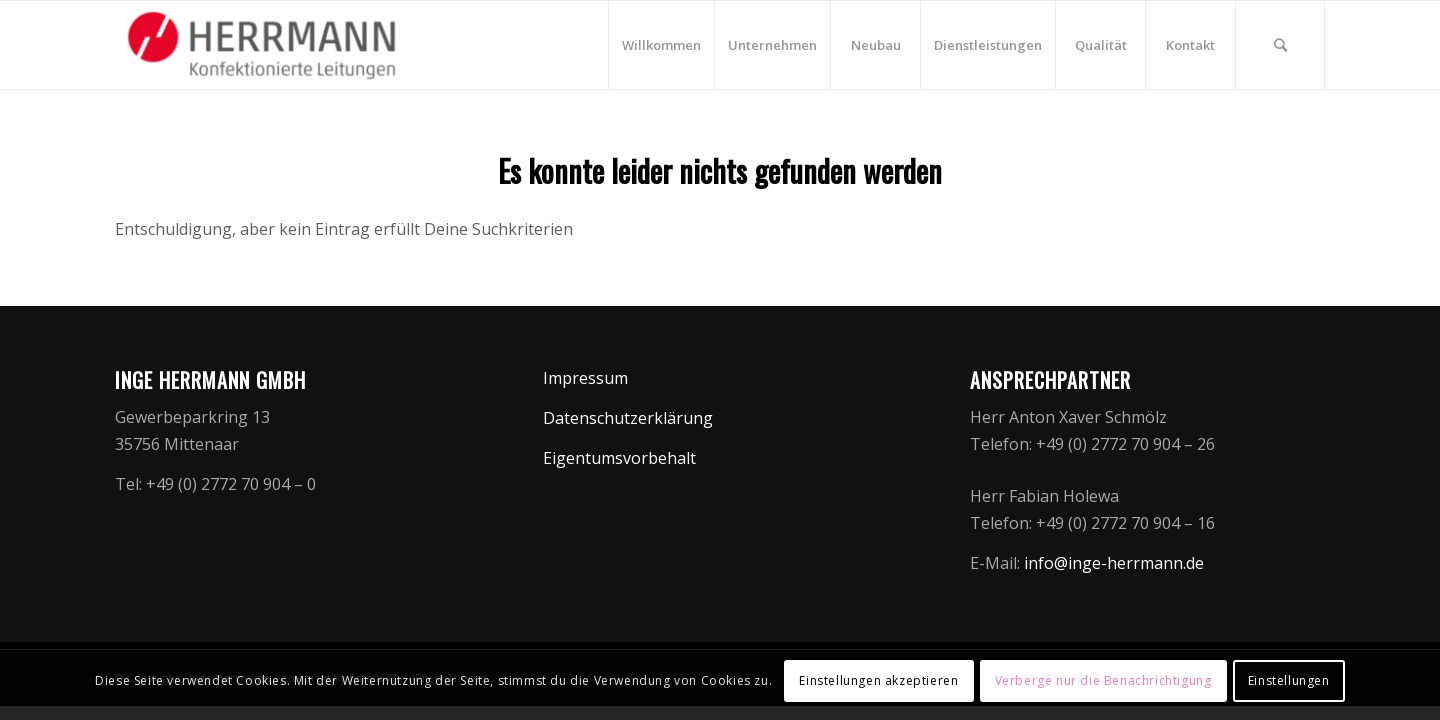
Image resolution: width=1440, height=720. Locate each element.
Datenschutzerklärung (628, 418)
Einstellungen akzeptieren (878, 680)
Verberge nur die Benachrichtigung (1103, 680)
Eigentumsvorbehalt (619, 458)
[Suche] (1280, 45)
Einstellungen (1289, 680)
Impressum (585, 378)
